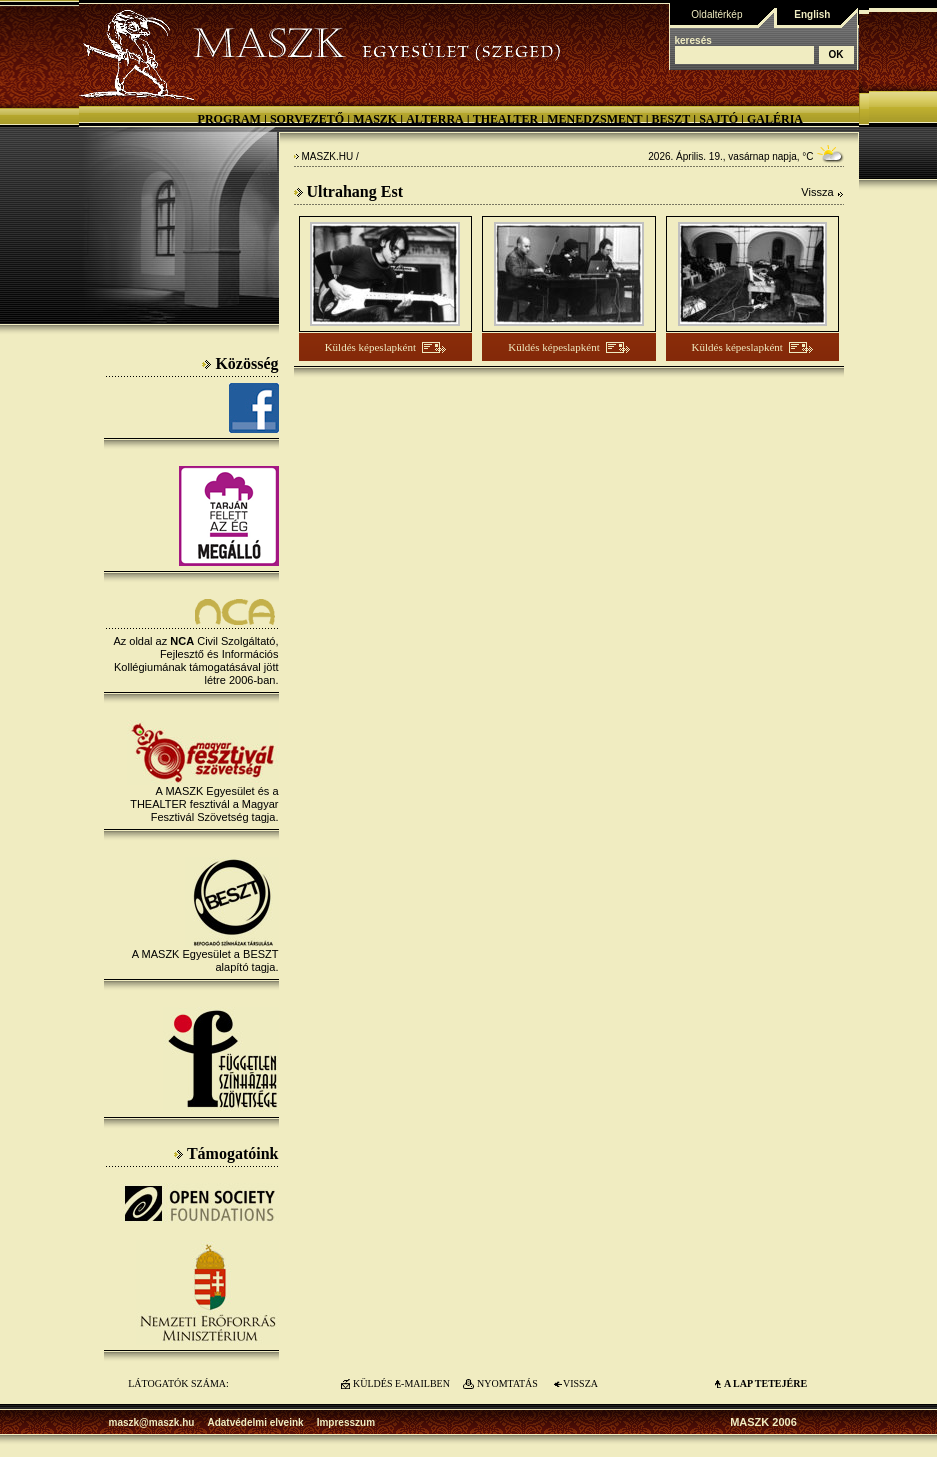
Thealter (506, 119)
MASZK (375, 119)
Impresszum (346, 1422)
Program (229, 119)
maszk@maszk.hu (152, 1422)
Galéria (775, 119)
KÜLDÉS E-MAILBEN (401, 1383)
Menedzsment (594, 119)
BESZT (671, 119)
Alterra (435, 119)
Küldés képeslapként (370, 347)
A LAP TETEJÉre (765, 1383)
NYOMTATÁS (507, 1383)
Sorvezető (307, 119)
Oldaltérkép (716, 14)
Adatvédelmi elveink (255, 1422)
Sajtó (718, 119)
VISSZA (580, 1383)
